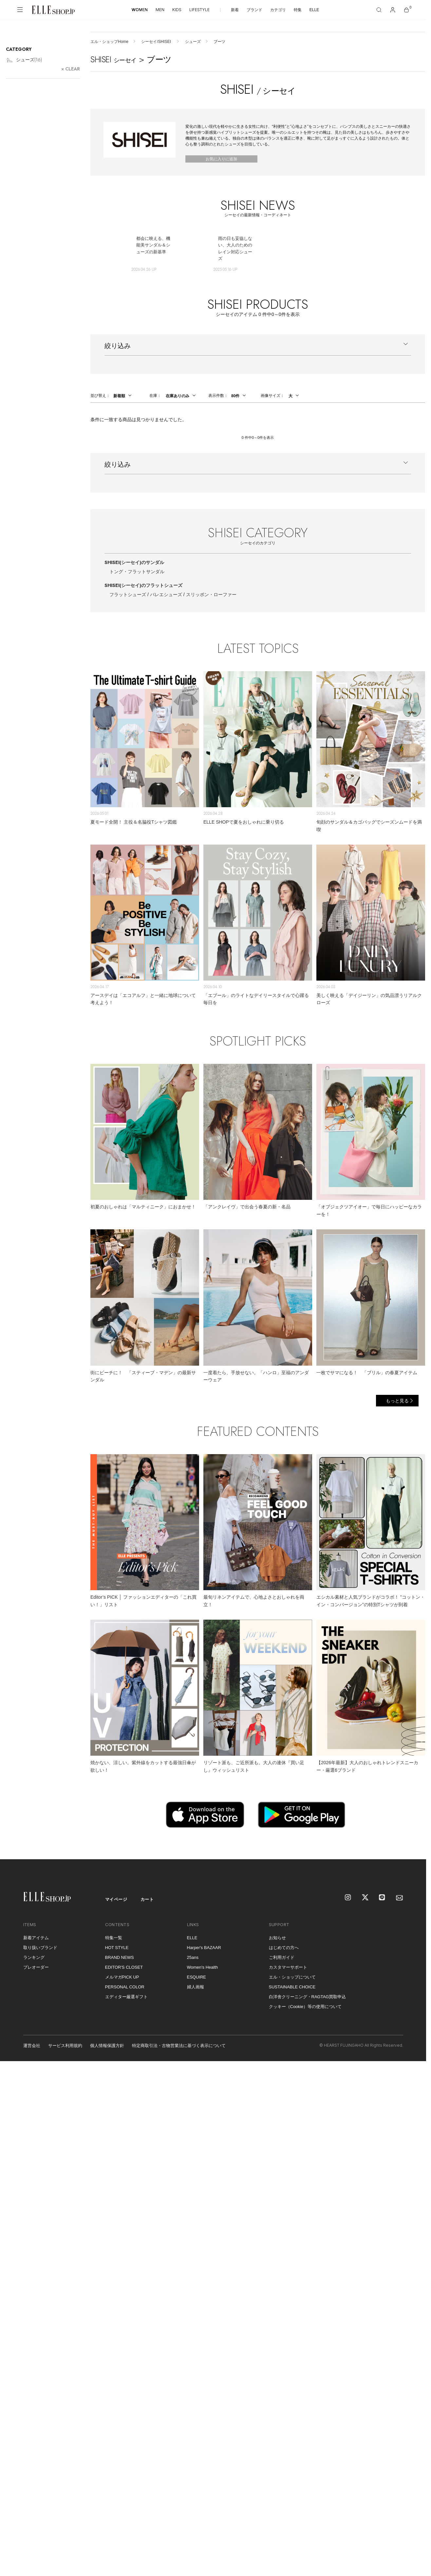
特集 (298, 10)
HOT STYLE (117, 1947)
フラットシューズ (127, 594)
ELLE (314, 10)
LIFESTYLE (199, 9)
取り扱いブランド (40, 1947)
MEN (160, 9)
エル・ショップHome (109, 41)
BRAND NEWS (119, 1957)
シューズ (193, 41)
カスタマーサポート (288, 1967)
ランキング (34, 1957)
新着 (235, 10)
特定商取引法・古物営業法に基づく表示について (179, 2045)
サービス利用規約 (65, 2045)
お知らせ (277, 1938)
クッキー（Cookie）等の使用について (305, 2006)
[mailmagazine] (399, 1898)
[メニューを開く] (20, 10)
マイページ (116, 1899)
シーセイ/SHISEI (156, 41)
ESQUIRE (196, 1977)
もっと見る (397, 1400)
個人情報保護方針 (107, 2045)
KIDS (176, 9)
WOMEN (140, 9)
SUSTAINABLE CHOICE (292, 1987)
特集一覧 (113, 1938)
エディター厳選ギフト (126, 1997)
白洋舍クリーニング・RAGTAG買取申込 (307, 1997)
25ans (192, 1957)
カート (147, 1899)
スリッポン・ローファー (211, 594)
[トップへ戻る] (413, 1846)
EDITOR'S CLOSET (124, 1967)
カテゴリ (278, 10)
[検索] (379, 10)
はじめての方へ (284, 1947)
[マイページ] (393, 10)
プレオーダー (36, 1967)
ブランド (254, 10)
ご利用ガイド (281, 1957)
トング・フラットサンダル (136, 571)
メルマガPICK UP (122, 1977)
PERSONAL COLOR (124, 1987)
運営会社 (31, 2045)
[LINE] (382, 1898)
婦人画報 (195, 1987)
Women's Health (202, 1967)
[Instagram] (348, 1898)
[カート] (406, 10)
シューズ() (24, 60)
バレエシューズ (166, 594)
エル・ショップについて (292, 1977)
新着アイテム (36, 1938)
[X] (365, 1898)
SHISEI (134, 562)
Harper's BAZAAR (204, 1947)
